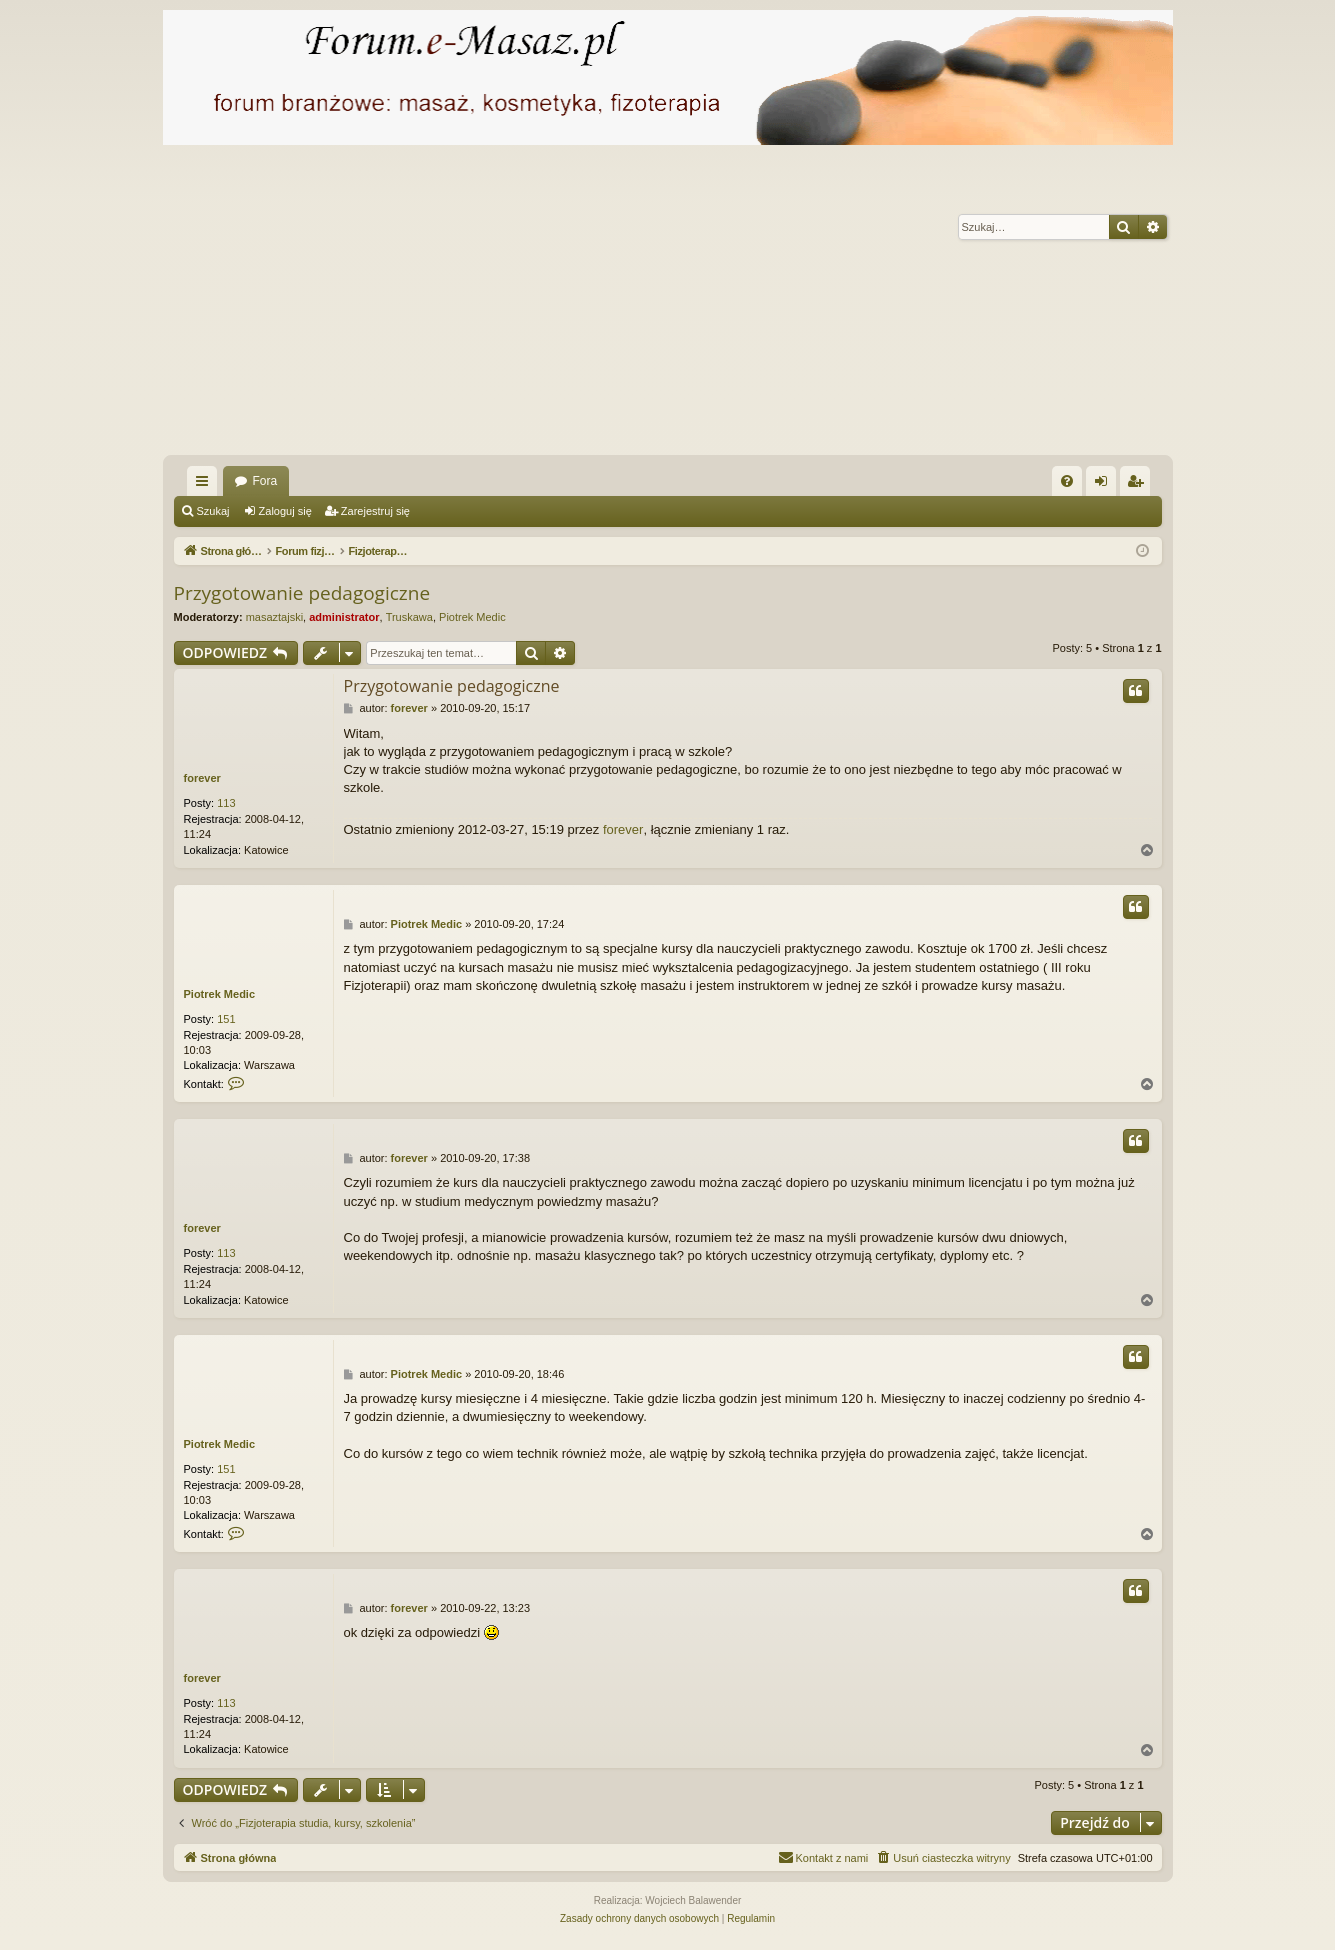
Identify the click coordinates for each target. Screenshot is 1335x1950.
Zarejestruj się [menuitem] (1139, 485)
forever (202, 778)
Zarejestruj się (375, 511)
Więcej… (206, 485)
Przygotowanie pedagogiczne (302, 593)
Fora (265, 481)
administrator (344, 617)
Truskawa (409, 617)
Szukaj (213, 511)
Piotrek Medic (472, 617)
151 (226, 1019)
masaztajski (274, 617)
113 (226, 803)
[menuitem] (1067, 481)
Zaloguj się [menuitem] (1104, 485)
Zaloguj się (285, 511)
